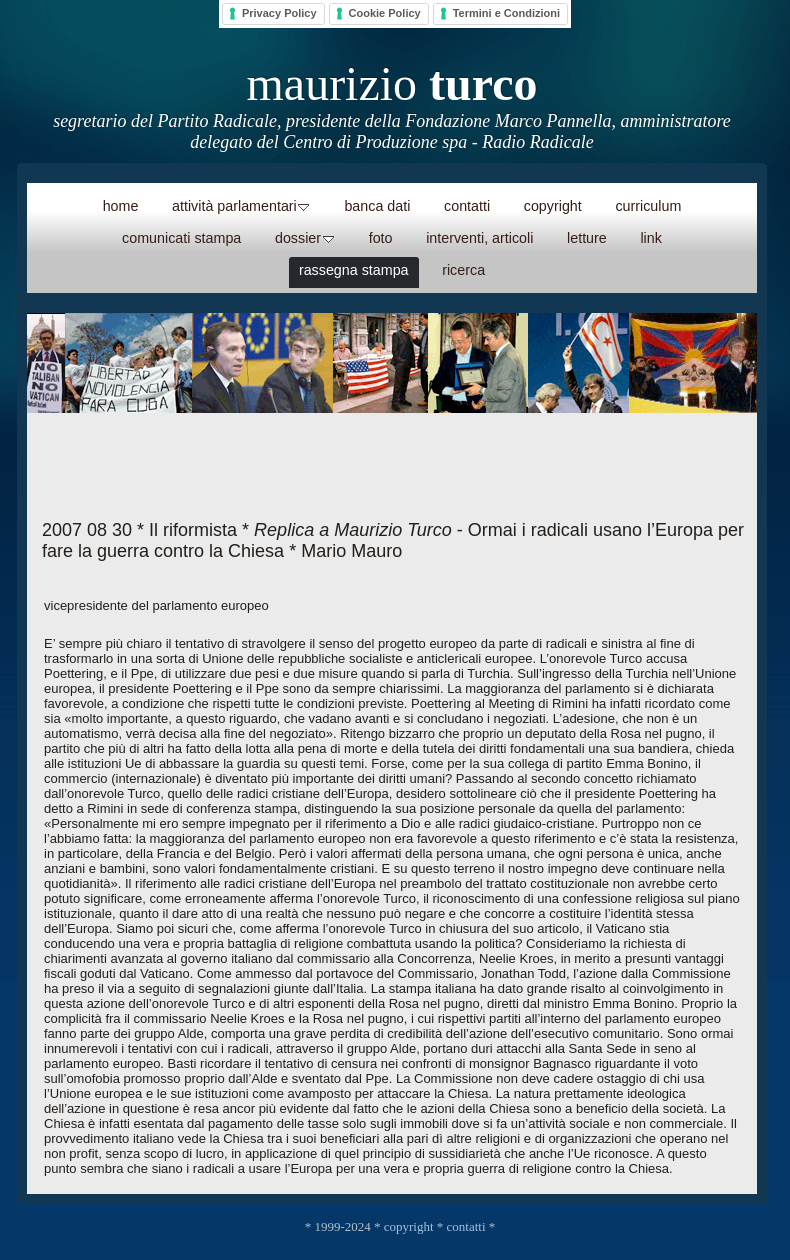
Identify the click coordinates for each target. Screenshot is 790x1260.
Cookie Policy (385, 13)
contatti (466, 1226)
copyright (409, 1226)
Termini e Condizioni (506, 13)
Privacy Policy (279, 13)
